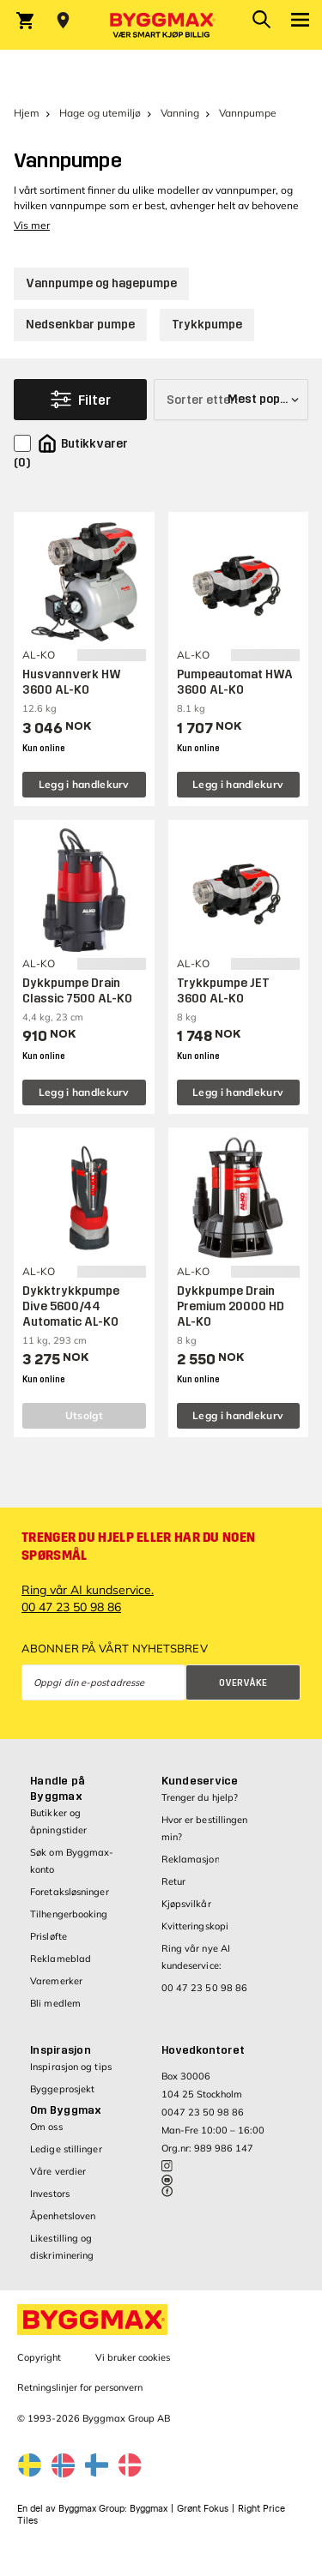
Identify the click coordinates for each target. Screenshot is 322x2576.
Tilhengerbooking (69, 1914)
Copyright (39, 2357)
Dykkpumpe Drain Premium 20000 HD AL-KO (230, 1306)
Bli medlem (55, 2003)
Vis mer (32, 225)
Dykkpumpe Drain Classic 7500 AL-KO (77, 991)
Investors (50, 2194)
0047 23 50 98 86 (202, 2112)
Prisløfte (48, 1936)
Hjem (26, 112)
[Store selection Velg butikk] (63, 20)
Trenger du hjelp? (200, 1797)
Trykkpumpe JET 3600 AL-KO (223, 991)
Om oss (46, 2127)
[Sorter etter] (231, 399)
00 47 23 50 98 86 (204, 1988)
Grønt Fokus (202, 2508)
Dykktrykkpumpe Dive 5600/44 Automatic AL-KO (70, 1306)
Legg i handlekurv (84, 784)
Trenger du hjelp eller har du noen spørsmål (138, 1546)
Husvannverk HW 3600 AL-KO (71, 682)
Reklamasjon (190, 1859)
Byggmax (148, 2508)
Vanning (180, 112)
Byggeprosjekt (62, 2089)
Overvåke (243, 1682)
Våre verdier (58, 2171)
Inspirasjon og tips (71, 2067)
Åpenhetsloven (62, 2216)
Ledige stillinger (66, 2149)
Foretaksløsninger (69, 1892)
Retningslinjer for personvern (80, 2387)
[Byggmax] (161, 24)
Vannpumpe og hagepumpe (101, 283)
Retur (173, 1881)
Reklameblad (60, 1959)
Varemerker (56, 1981)
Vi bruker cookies (132, 2357)
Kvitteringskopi (195, 1926)
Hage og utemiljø (100, 112)
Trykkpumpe (207, 324)
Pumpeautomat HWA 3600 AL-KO (235, 682)
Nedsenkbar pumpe (80, 324)
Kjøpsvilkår (186, 1904)
